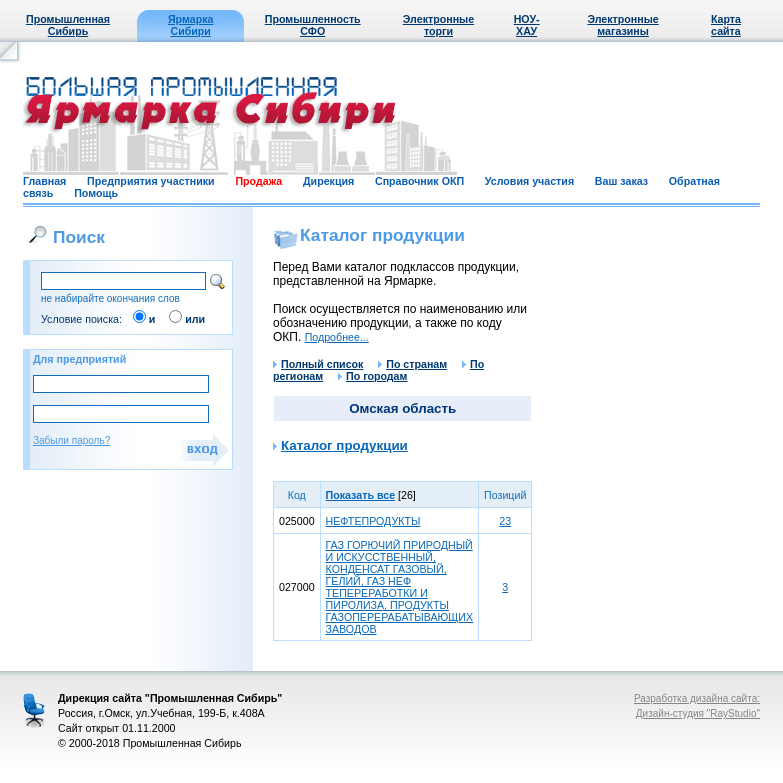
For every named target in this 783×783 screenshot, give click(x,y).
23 (505, 521)
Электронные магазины (622, 25)
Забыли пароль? (71, 440)
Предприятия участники (151, 181)
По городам (372, 376)
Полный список (318, 364)
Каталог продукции (344, 445)
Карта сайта (726, 25)
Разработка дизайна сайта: (697, 698)
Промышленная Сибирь (68, 25)
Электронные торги (438, 25)
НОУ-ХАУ (527, 25)
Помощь (96, 193)
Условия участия (529, 181)
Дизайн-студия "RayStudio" (698, 713)
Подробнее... (337, 337)
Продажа (258, 181)
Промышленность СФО (313, 25)
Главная (44, 181)
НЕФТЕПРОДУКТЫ (373, 521)
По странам (412, 364)
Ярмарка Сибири (190, 25)
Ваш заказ (621, 181)
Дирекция (328, 181)
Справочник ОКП (419, 181)
